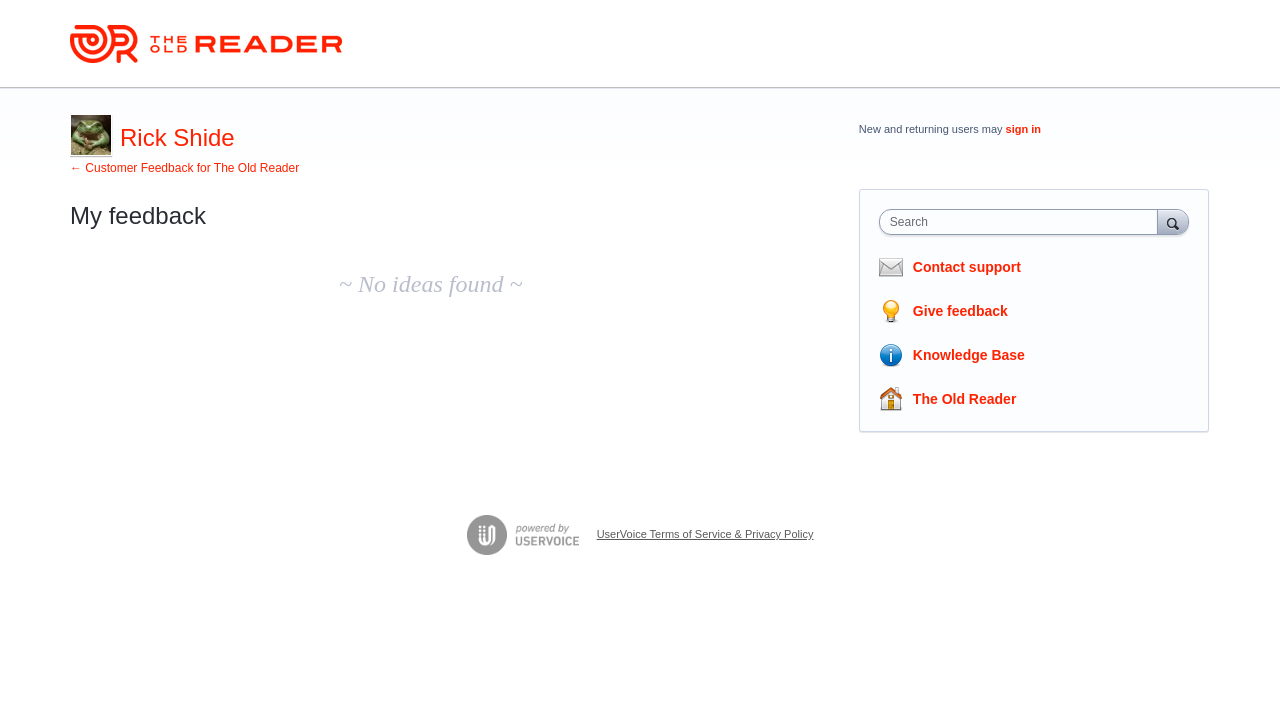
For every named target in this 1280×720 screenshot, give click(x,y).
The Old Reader (964, 399)
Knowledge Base (969, 355)
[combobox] (1023, 222)
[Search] (1173, 221)
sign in (1023, 129)
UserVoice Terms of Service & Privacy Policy (705, 534)
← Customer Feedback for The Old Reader (184, 168)
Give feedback (960, 311)
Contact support (967, 267)
